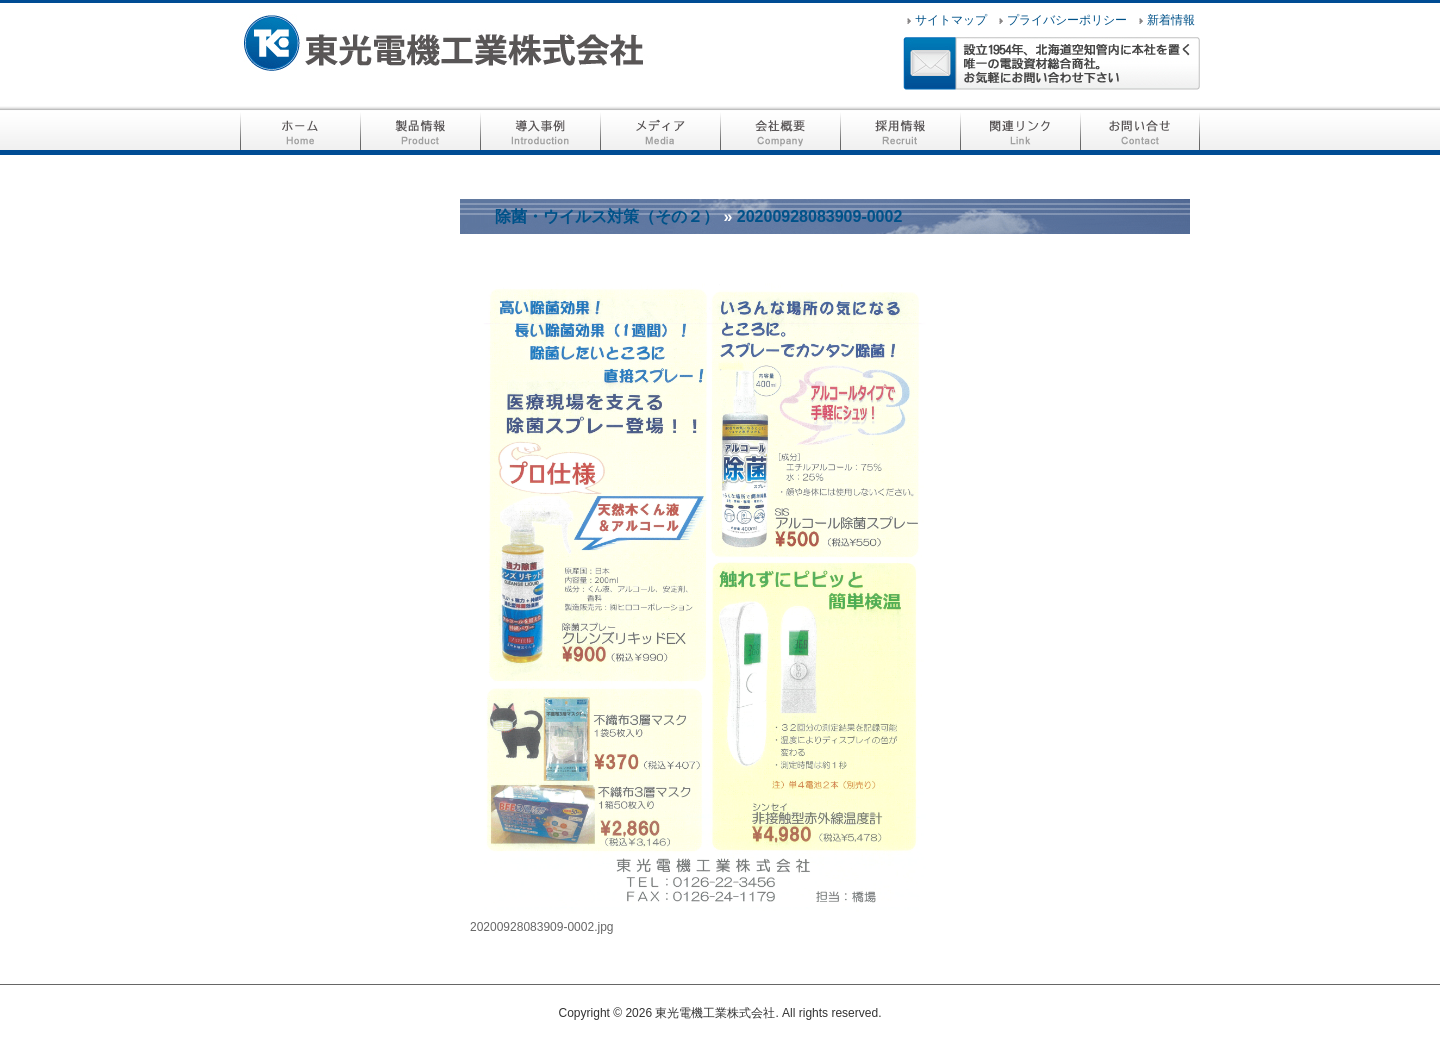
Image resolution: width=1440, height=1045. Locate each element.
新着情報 (1171, 20)
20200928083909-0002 (820, 216)
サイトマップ (951, 20)
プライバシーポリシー (1067, 20)
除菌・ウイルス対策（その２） (607, 216)
